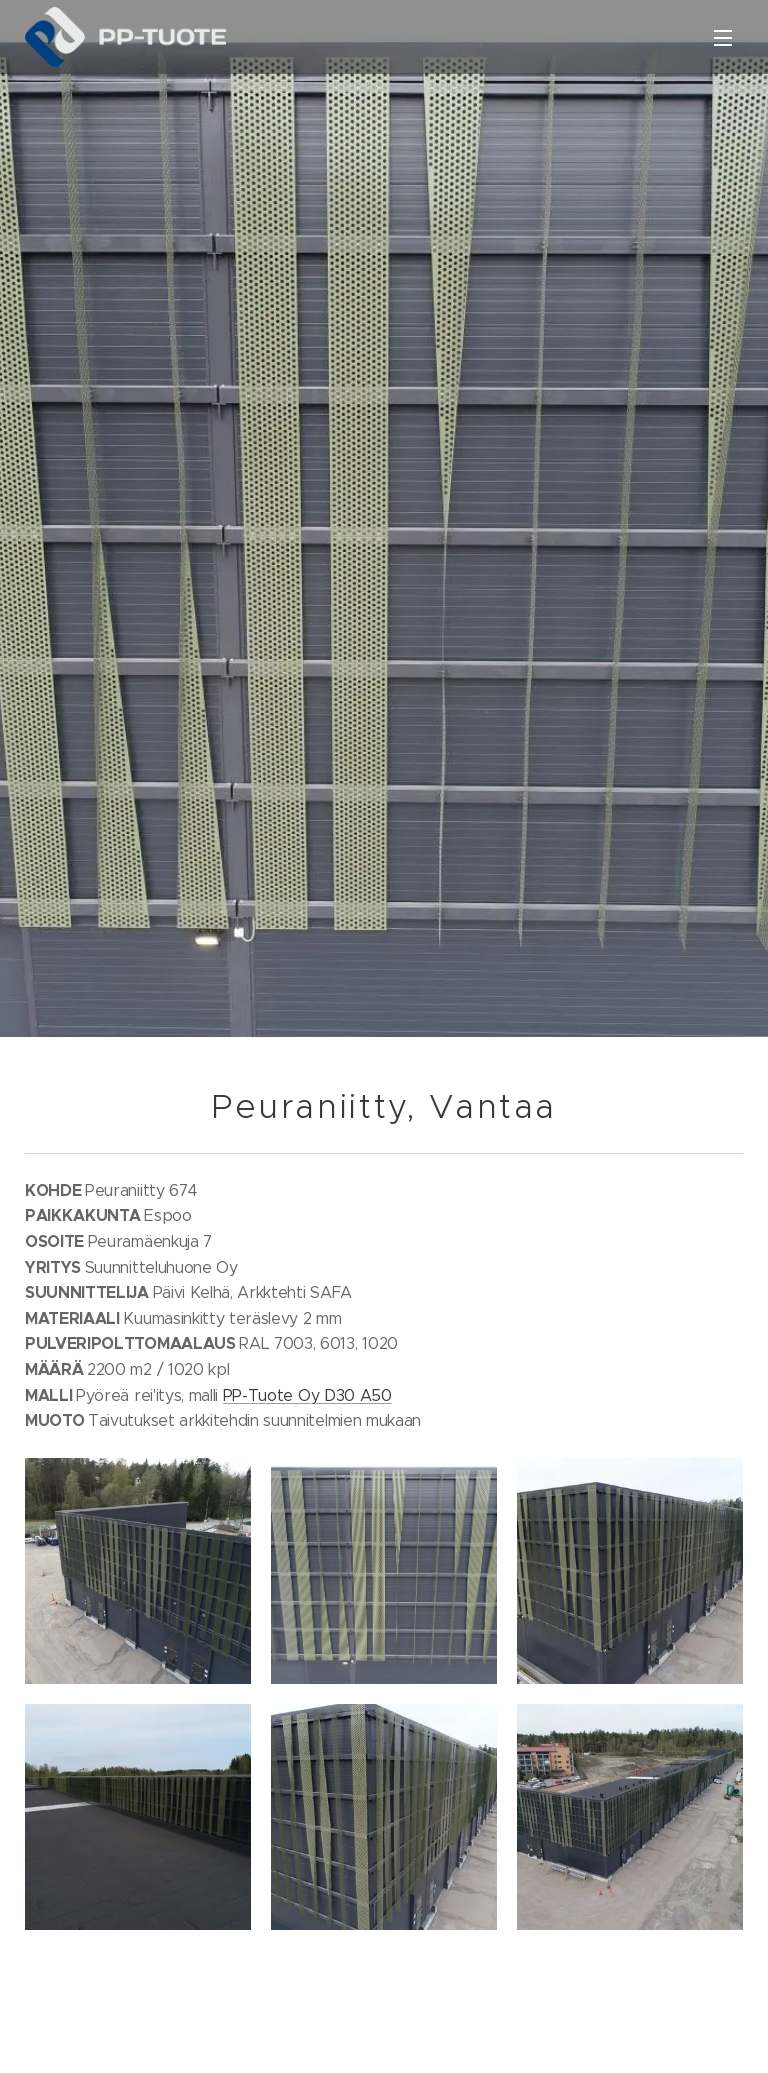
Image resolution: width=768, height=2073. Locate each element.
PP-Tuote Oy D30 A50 (307, 1394)
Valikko (723, 38)
